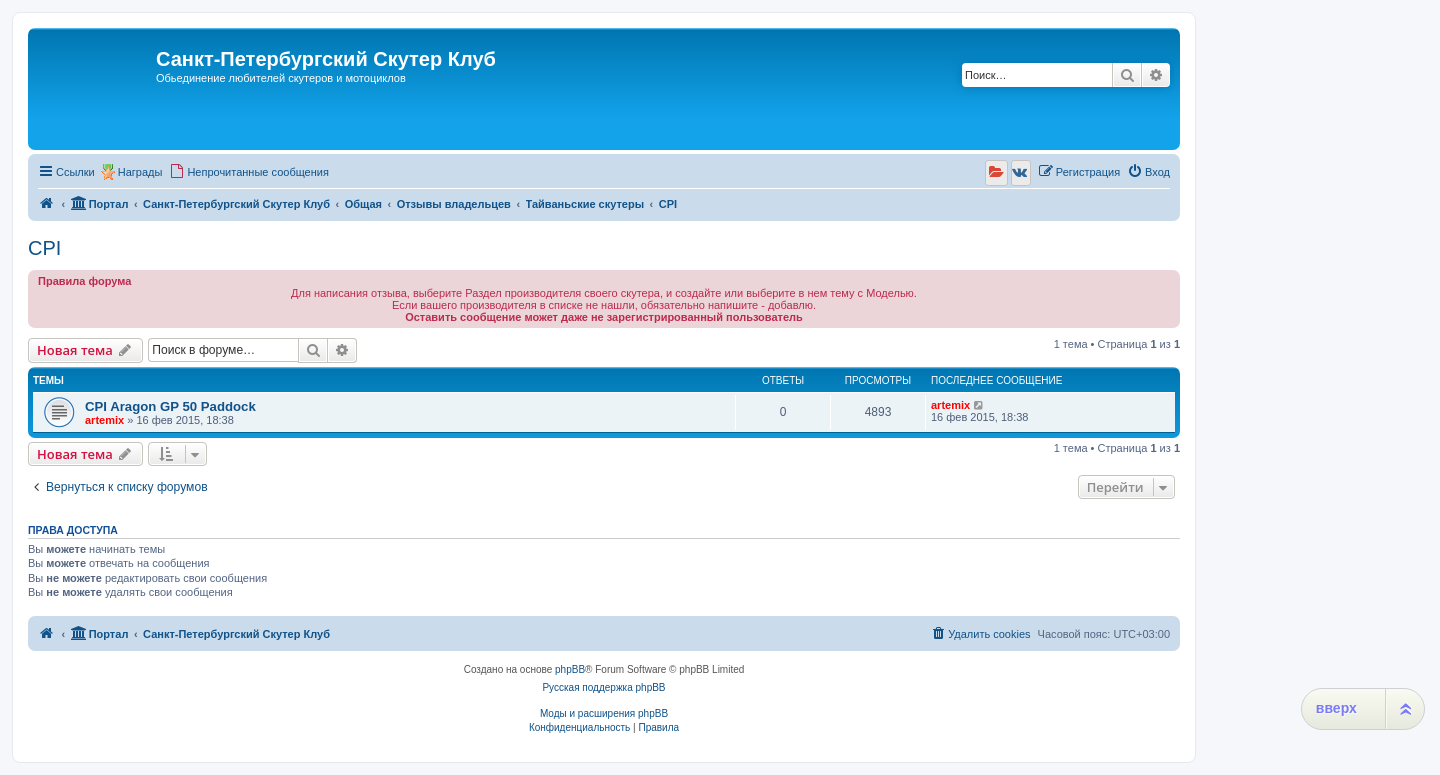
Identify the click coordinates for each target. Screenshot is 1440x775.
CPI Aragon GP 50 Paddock (170, 406)
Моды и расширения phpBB (604, 713)
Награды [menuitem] (140, 172)
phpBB (570, 669)
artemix (104, 420)
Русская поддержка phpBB (603, 687)
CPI (44, 248)
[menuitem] (249, 172)
